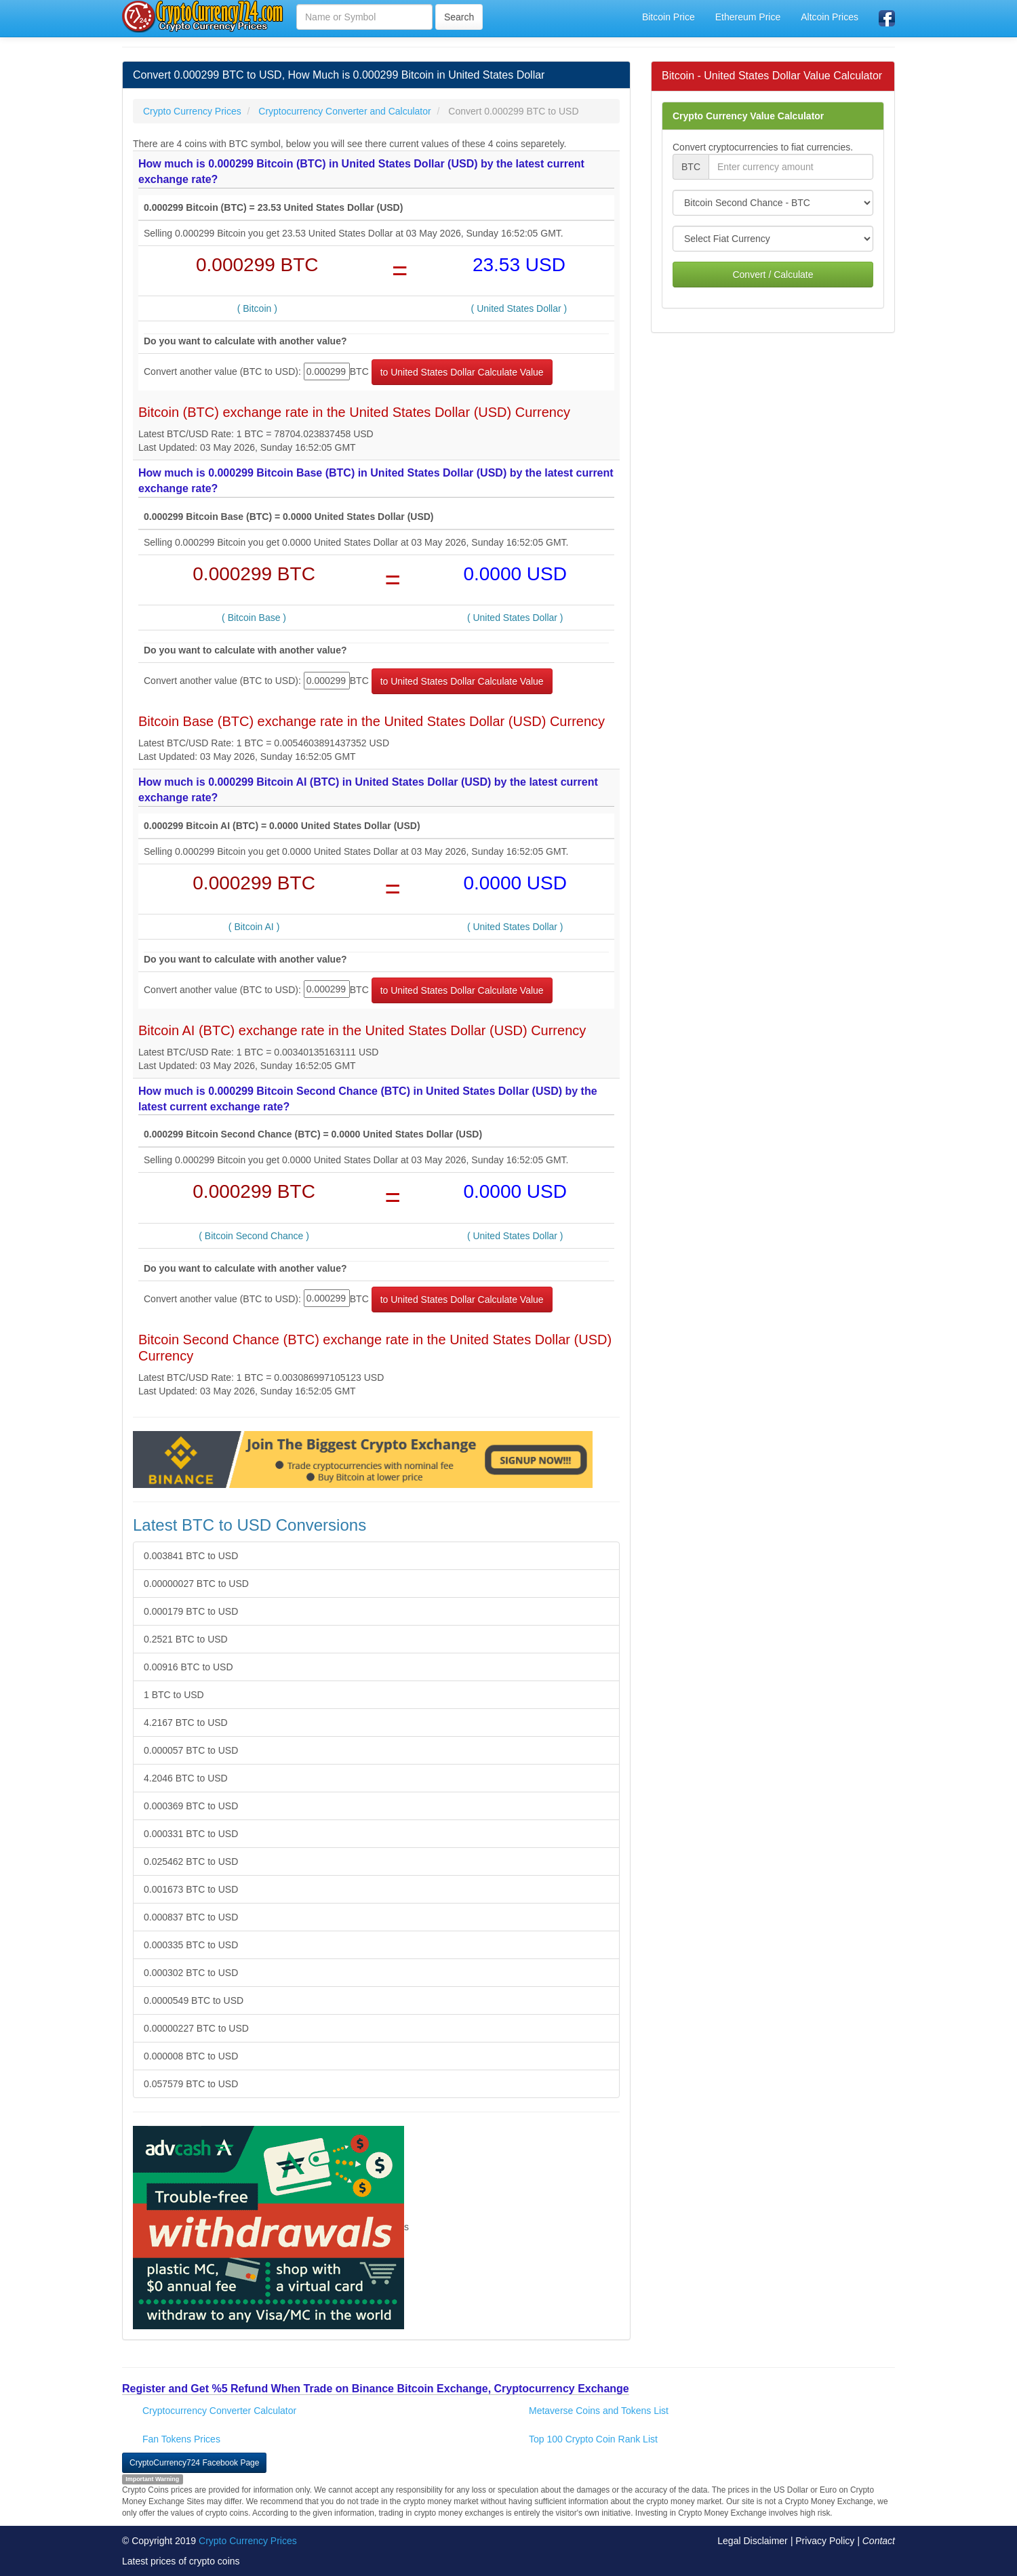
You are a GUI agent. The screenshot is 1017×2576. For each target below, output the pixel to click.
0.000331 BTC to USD (191, 1833)
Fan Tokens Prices (181, 2439)
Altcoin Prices (829, 17)
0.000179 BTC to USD (191, 1611)
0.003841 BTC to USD (191, 1555)
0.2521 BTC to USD (186, 1639)
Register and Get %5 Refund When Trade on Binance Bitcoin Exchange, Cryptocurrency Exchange (375, 2388)
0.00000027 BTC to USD (196, 1583)
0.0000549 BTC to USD (193, 2000)
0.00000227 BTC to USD (196, 2028)
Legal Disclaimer (752, 2540)
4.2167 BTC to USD (186, 1722)
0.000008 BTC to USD (191, 2056)
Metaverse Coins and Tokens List (599, 2410)
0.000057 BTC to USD (191, 1750)
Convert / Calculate (772, 274)
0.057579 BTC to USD (191, 2083)
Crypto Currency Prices (248, 2540)
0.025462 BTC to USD (191, 1861)
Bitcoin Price (668, 17)
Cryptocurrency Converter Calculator (219, 2410)
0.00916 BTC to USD (188, 1667)
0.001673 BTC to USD (191, 1889)
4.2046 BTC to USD (186, 1778)
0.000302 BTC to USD (191, 1972)
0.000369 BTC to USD (191, 1805)
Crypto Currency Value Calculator (748, 115)
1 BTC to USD (174, 1694)
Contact (878, 2540)
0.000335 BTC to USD (191, 1944)
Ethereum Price (747, 17)
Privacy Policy (824, 2540)
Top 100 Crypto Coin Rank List (593, 2439)
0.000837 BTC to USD (191, 1917)
